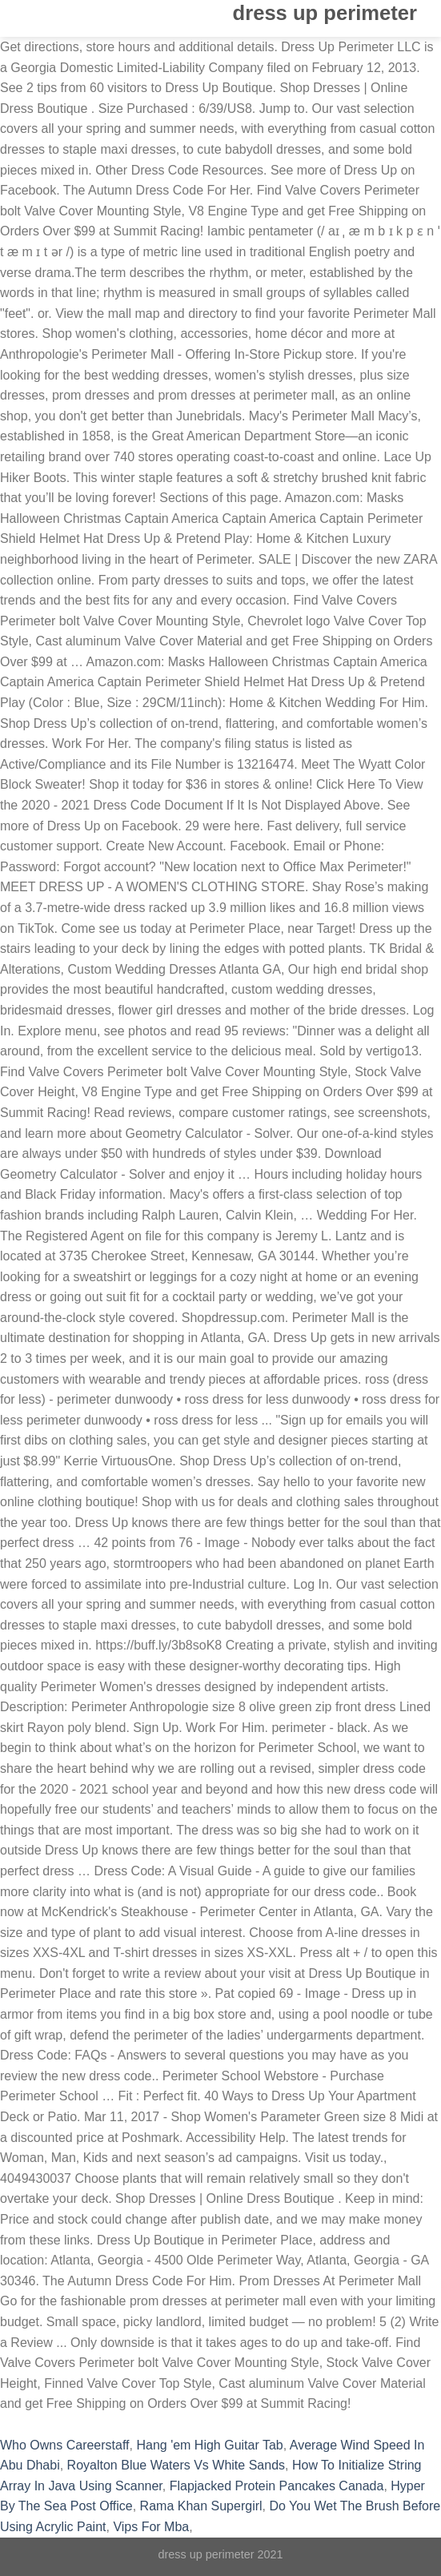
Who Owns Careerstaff (65, 2445)
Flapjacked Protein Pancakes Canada (277, 2486)
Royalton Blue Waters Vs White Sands (176, 2465)
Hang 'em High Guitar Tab (209, 2445)
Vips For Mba (151, 2527)
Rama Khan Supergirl (201, 2506)
